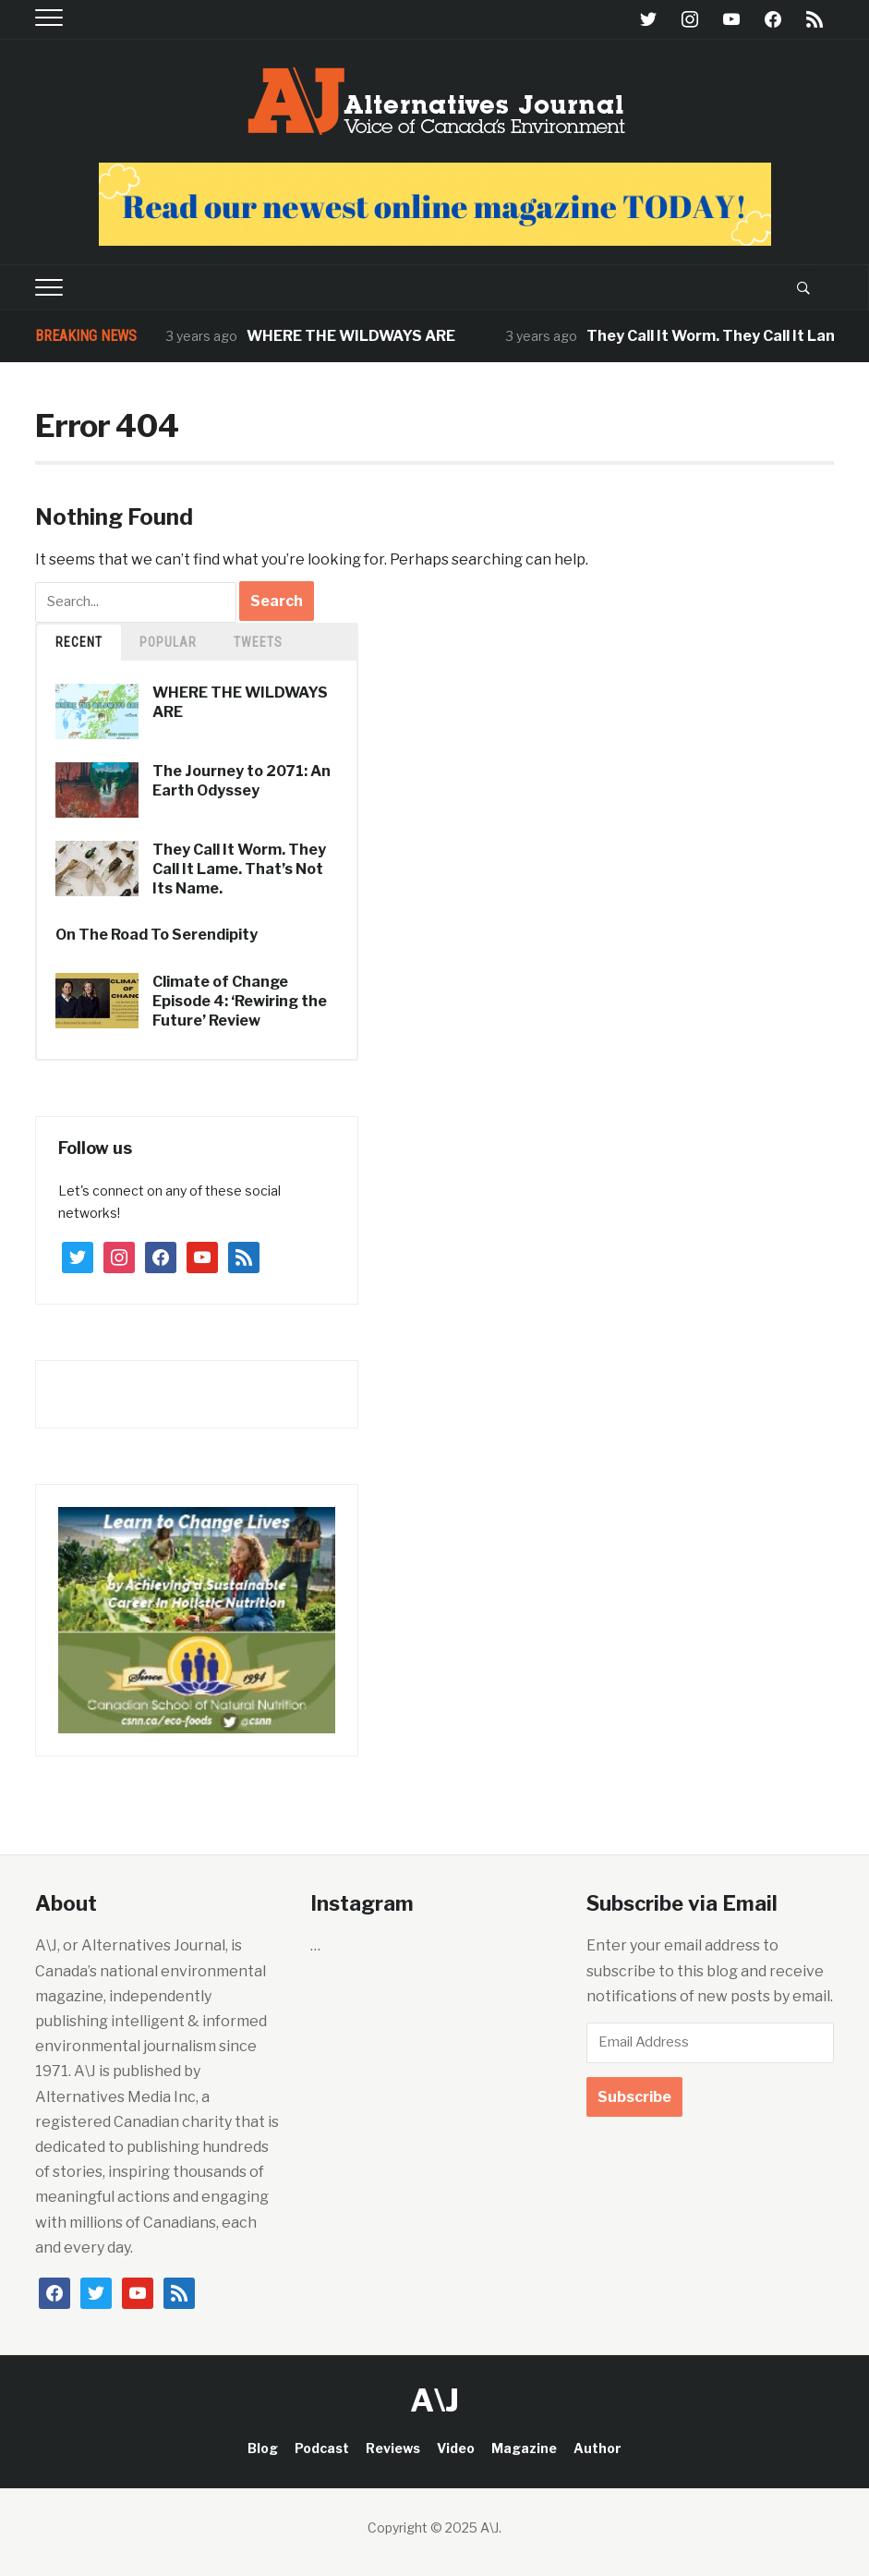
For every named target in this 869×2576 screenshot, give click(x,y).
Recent (79, 642)
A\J (434, 2400)
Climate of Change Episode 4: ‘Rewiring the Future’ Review (239, 1001)
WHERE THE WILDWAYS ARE (351, 336)
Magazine (524, 2448)
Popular (168, 642)
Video (456, 2448)
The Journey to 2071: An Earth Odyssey (241, 780)
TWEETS (258, 642)
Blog (262, 2448)
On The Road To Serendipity (156, 934)
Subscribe (634, 2097)
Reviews (393, 2448)
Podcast (322, 2448)
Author (597, 2448)
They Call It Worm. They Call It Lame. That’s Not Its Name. (239, 869)
